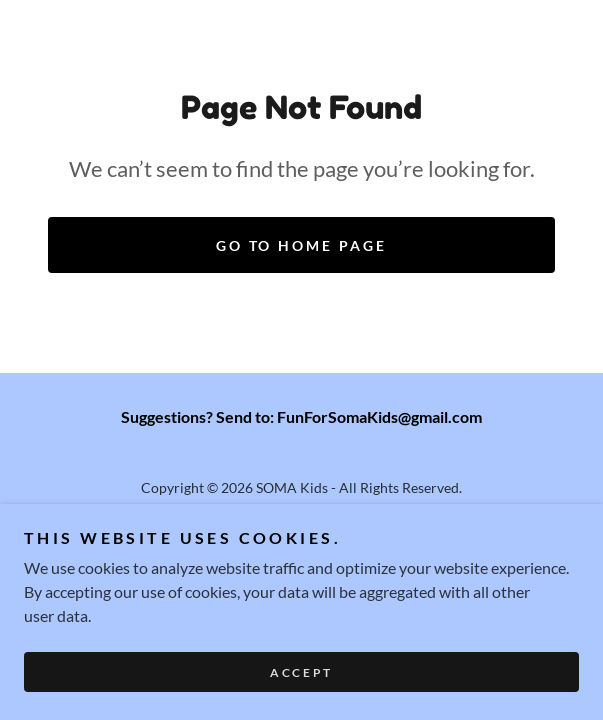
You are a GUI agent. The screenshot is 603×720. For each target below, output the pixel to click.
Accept (301, 672)
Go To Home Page (302, 245)
